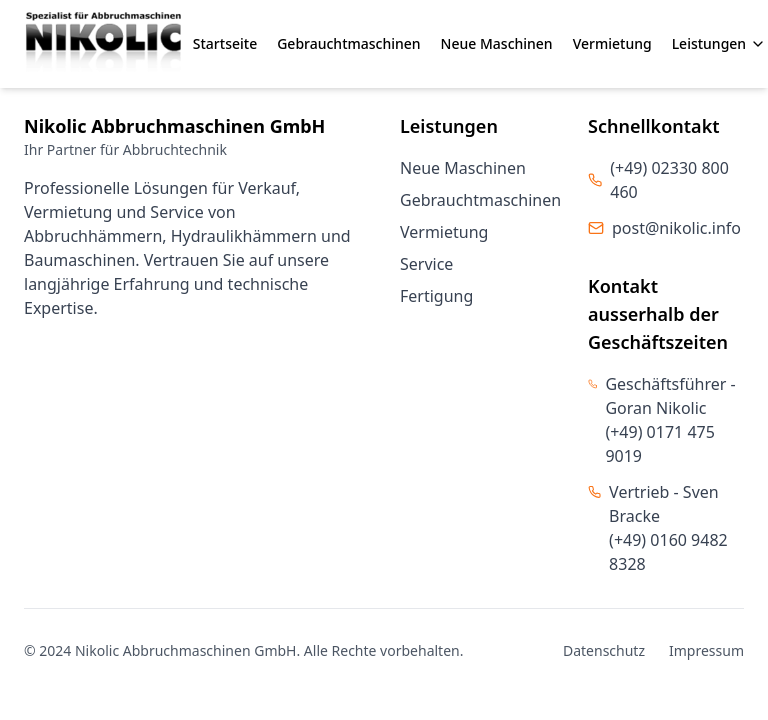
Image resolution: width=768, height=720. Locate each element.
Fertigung (436, 296)
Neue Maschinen (497, 43)
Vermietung (612, 43)
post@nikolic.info (676, 228)
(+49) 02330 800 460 (669, 180)
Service (426, 264)
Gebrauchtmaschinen (348, 43)
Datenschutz (604, 650)
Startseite (225, 43)
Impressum (706, 650)
